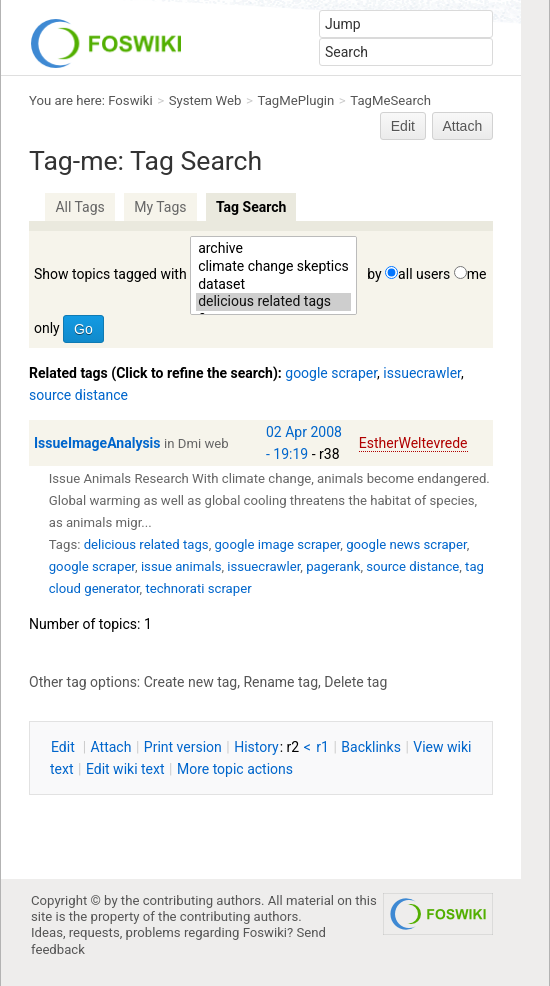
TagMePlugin (296, 100)
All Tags (79, 207)
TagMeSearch (390, 100)
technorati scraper (198, 588)
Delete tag (355, 682)
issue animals (181, 566)
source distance (78, 395)
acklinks (371, 747)
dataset (273, 285)
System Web (205, 100)
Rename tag (280, 682)
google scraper (331, 373)
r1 (322, 747)
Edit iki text (125, 769)
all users (424, 274)
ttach (111, 747)
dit (64, 747)
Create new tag (190, 682)
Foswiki (130, 100)
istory (256, 747)
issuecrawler (422, 373)
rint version (183, 747)
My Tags (160, 207)
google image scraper (277, 544)
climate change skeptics (273, 267)
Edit (403, 126)
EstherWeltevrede (413, 443)
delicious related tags (273, 302)
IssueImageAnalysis (97, 443)
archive (273, 249)
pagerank (333, 566)
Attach (463, 126)
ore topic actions (235, 769)
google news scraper (406, 544)
